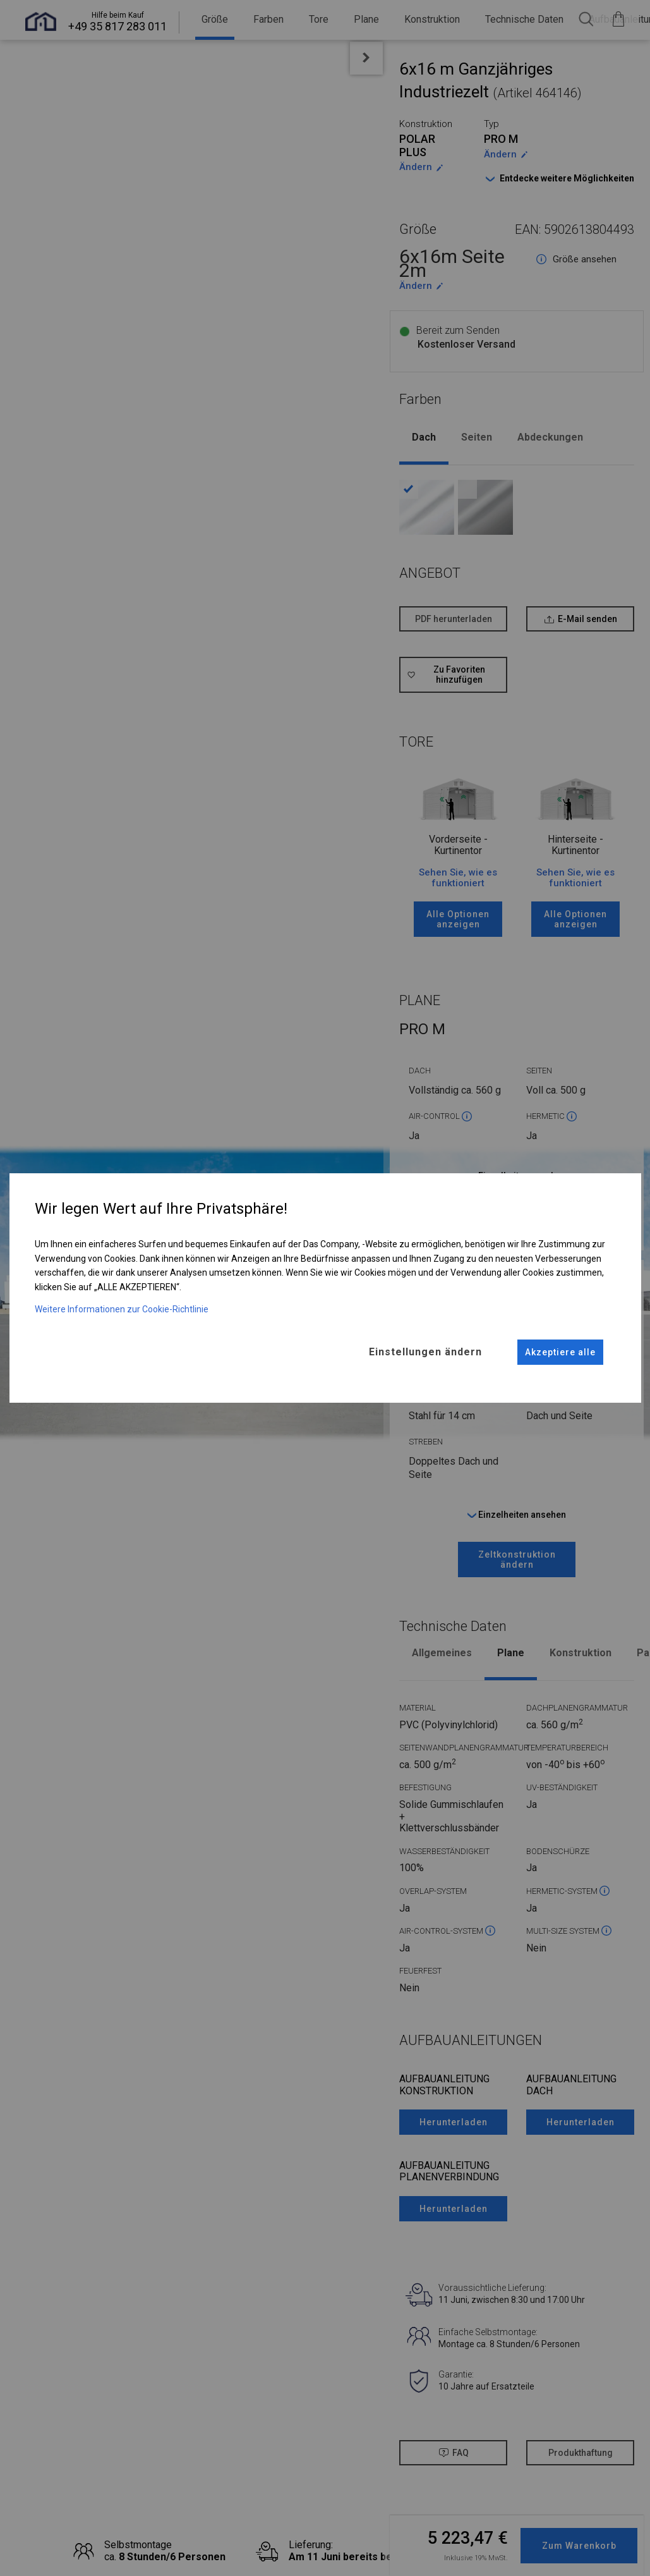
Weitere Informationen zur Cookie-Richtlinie (121, 1309)
